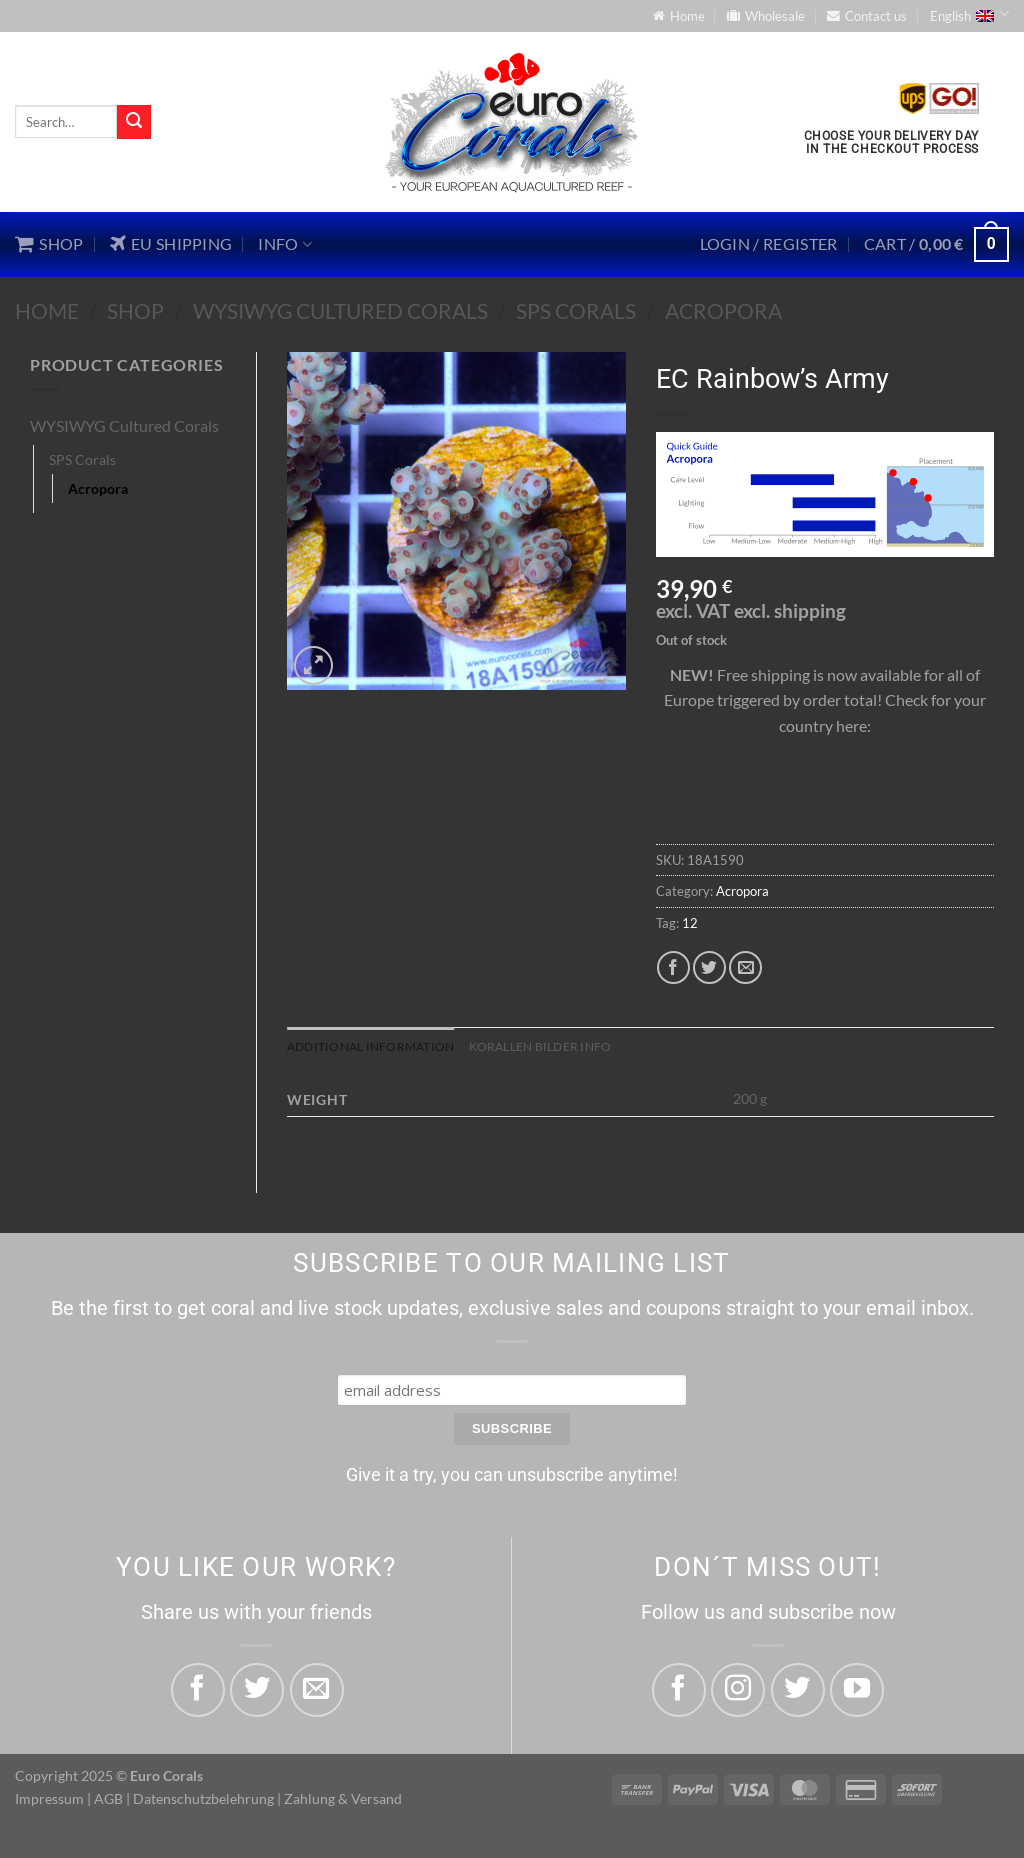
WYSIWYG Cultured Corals (340, 310)
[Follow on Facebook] (679, 1690)
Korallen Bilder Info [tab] (559, 1047)
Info (285, 244)
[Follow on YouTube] (857, 1690)
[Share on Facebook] (673, 967)
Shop (135, 310)
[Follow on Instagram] (738, 1690)
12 (690, 923)
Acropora (723, 310)
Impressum (49, 1798)
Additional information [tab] (377, 1047)
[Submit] (134, 122)
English (969, 14)
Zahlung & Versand (343, 1798)
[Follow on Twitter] (798, 1690)
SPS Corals (576, 310)
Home (47, 310)
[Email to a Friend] (745, 967)
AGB (108, 1798)
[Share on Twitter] (709, 967)
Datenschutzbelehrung (203, 1798)
